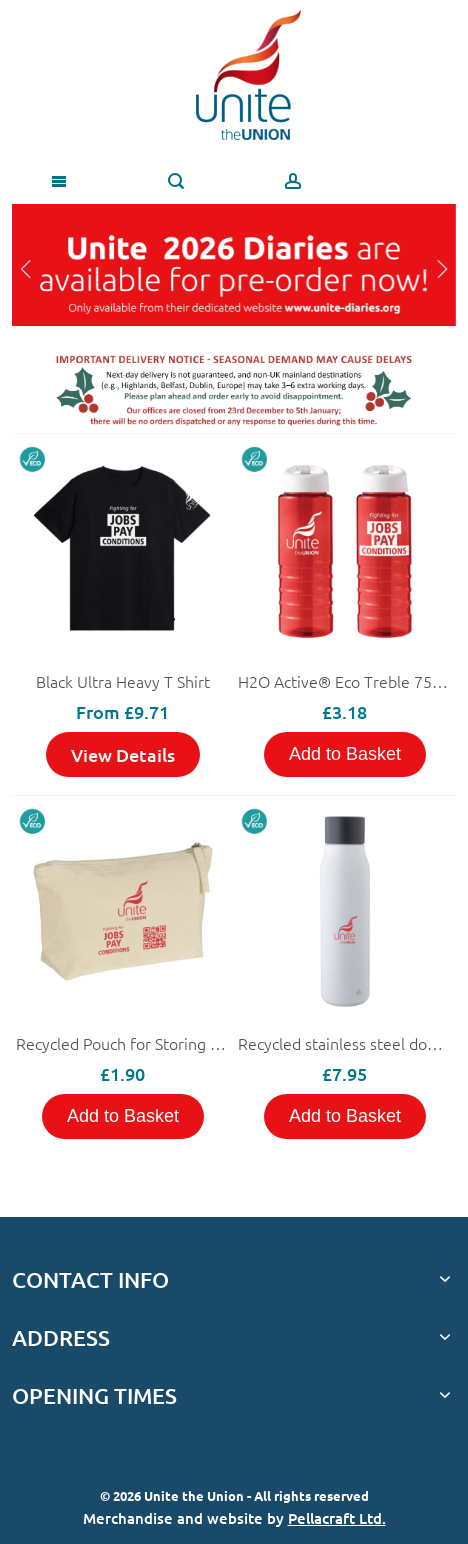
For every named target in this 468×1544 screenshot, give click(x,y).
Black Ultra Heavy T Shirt (123, 681)
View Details (123, 754)
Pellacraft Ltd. (337, 1518)
